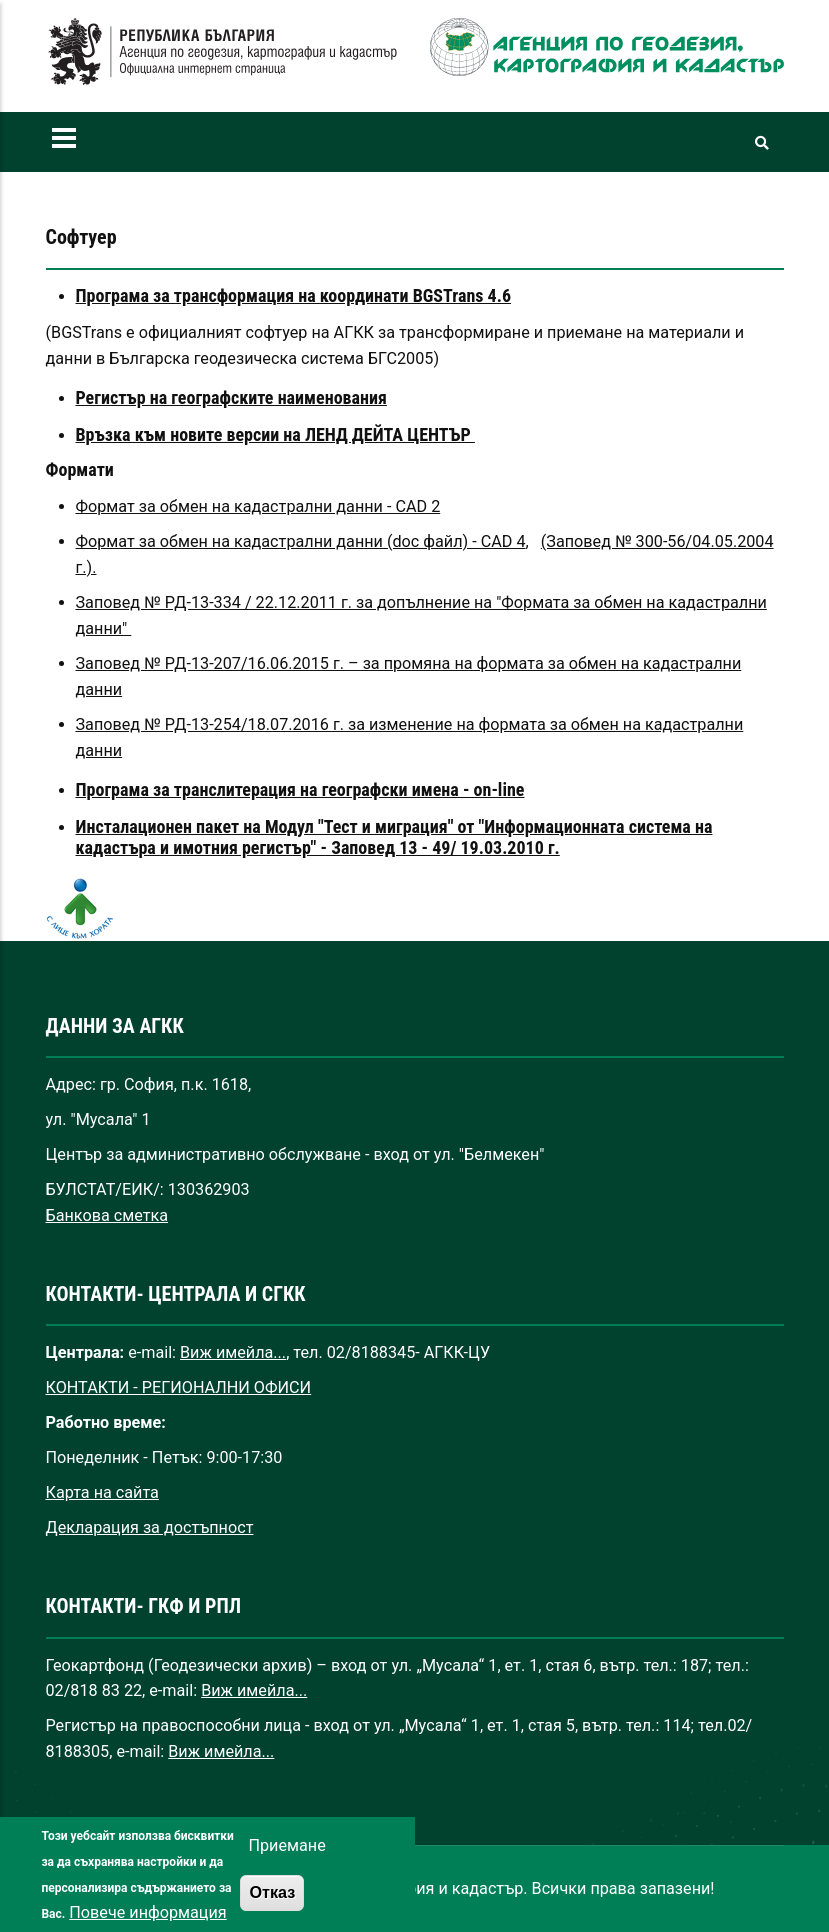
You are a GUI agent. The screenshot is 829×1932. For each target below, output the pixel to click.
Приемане (286, 1865)
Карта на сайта (102, 1492)
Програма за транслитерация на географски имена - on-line (300, 789)
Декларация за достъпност (150, 1527)
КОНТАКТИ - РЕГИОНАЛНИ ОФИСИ (179, 1387)
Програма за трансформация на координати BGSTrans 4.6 (293, 295)
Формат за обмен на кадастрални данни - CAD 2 (258, 506)
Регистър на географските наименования (231, 397)
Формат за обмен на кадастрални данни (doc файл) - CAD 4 (301, 541)
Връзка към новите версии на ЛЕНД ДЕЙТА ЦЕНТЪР (275, 434)
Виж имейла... (233, 1352)
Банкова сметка (107, 1215)
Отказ (272, 1912)
